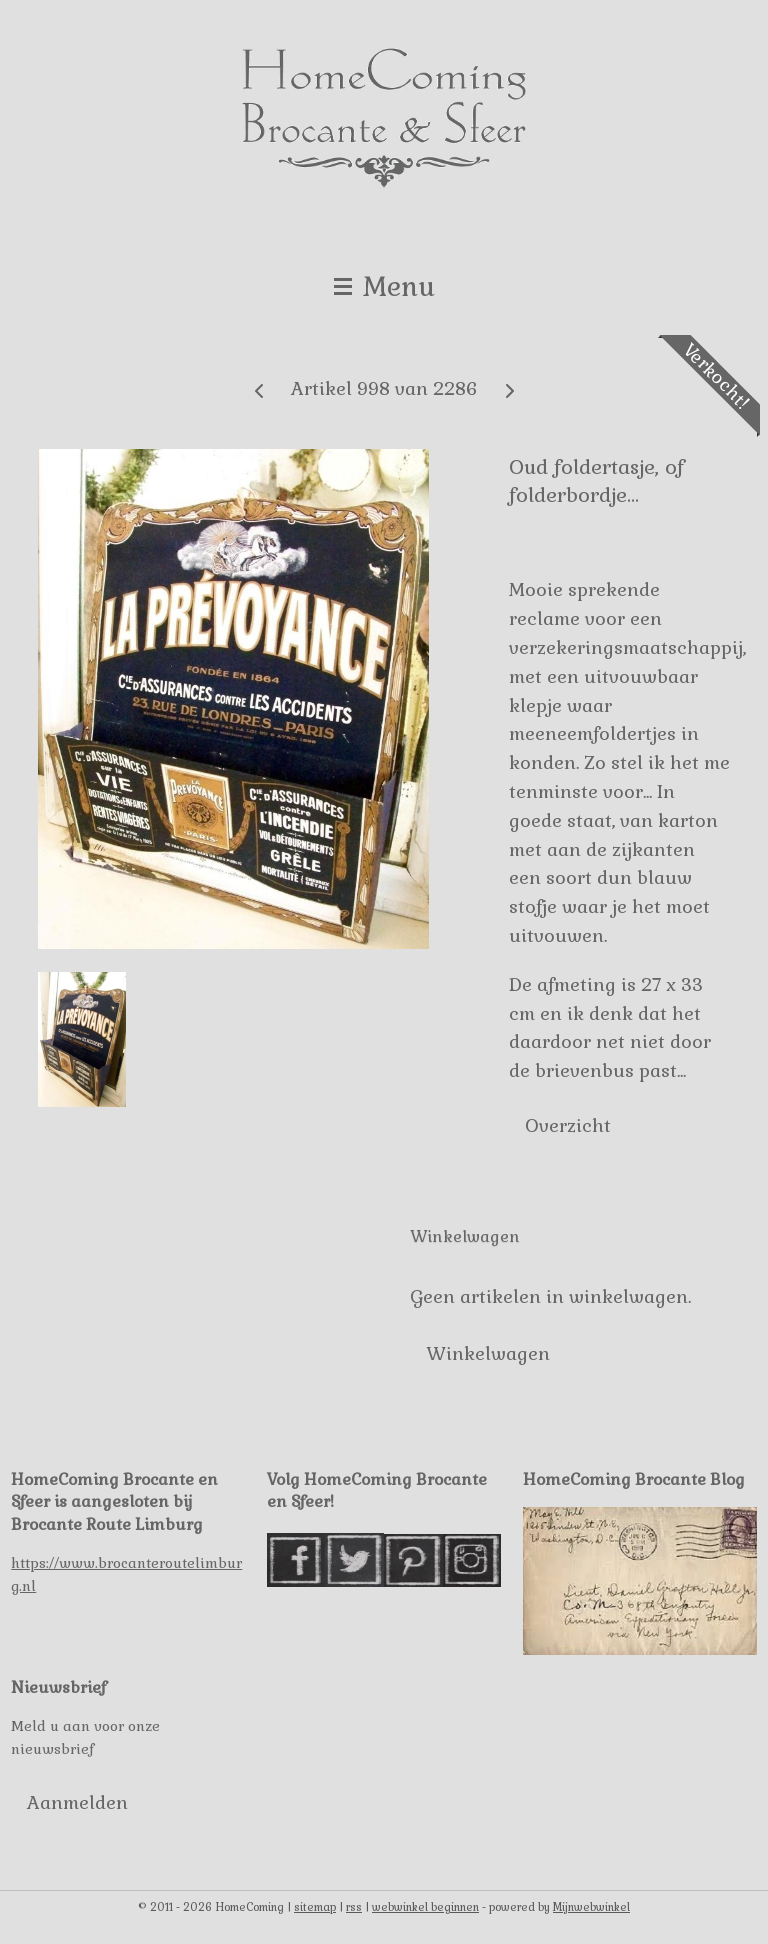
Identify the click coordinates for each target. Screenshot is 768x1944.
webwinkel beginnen (425, 1907)
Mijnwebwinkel (591, 1907)
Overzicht (568, 1124)
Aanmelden (77, 1802)
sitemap (315, 1907)
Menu (384, 286)
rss (354, 1907)
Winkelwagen (488, 1353)
